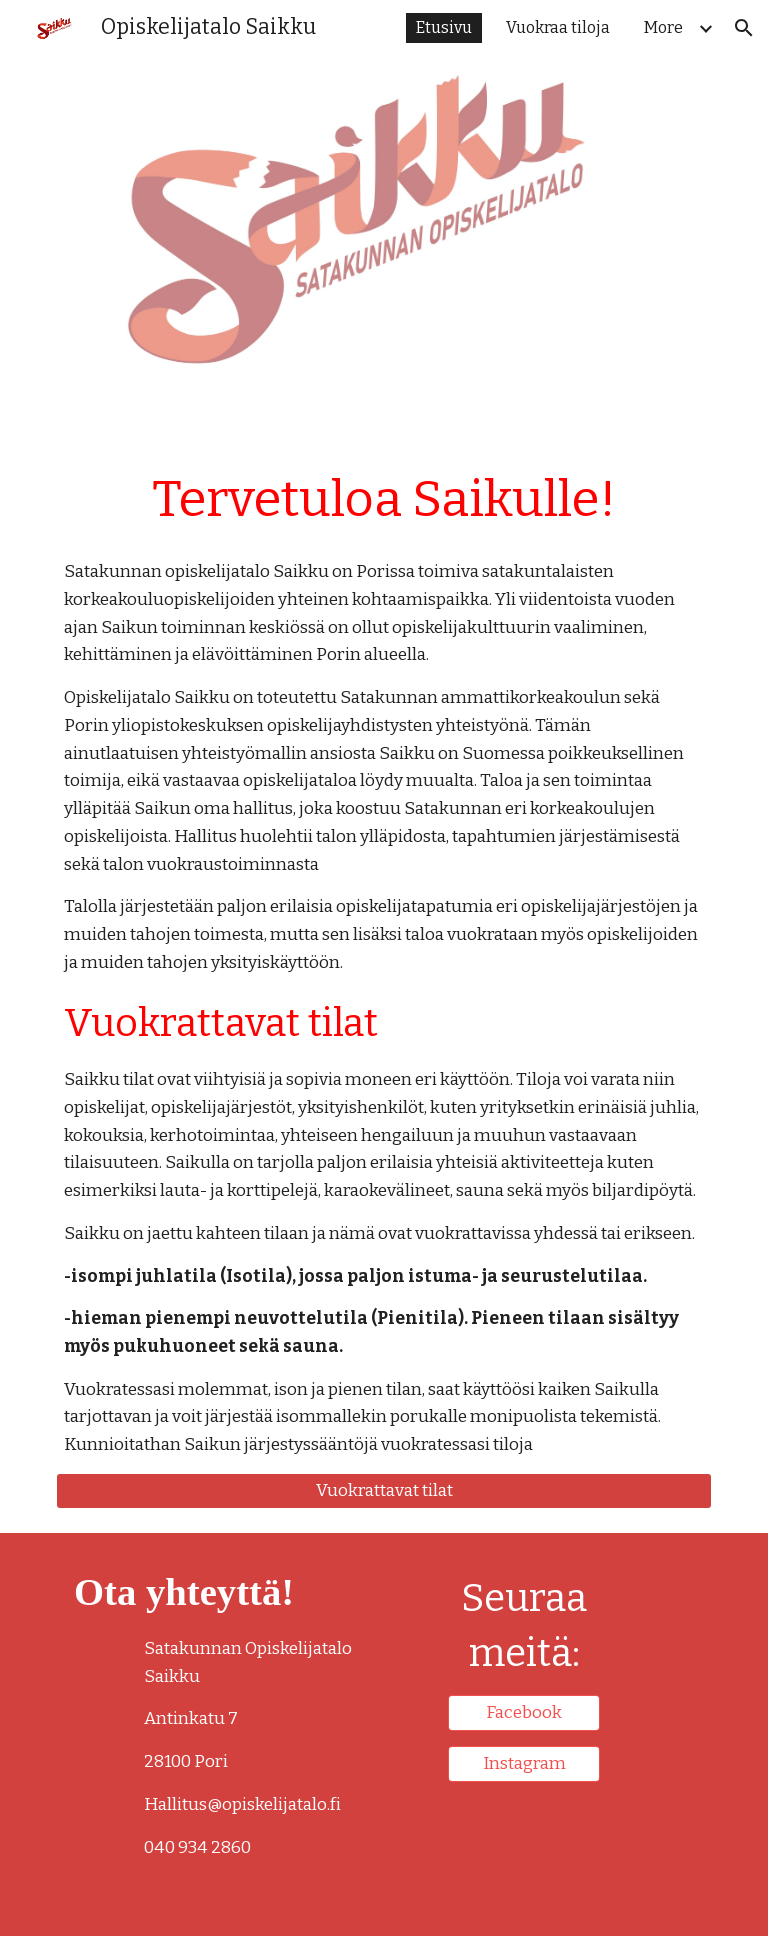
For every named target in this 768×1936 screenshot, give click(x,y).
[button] (744, 28)
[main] (383, 499)
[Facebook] (523, 1713)
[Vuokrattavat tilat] (383, 1491)
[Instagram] (523, 1764)
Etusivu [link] (444, 27)
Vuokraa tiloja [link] (558, 27)
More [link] (663, 27)
